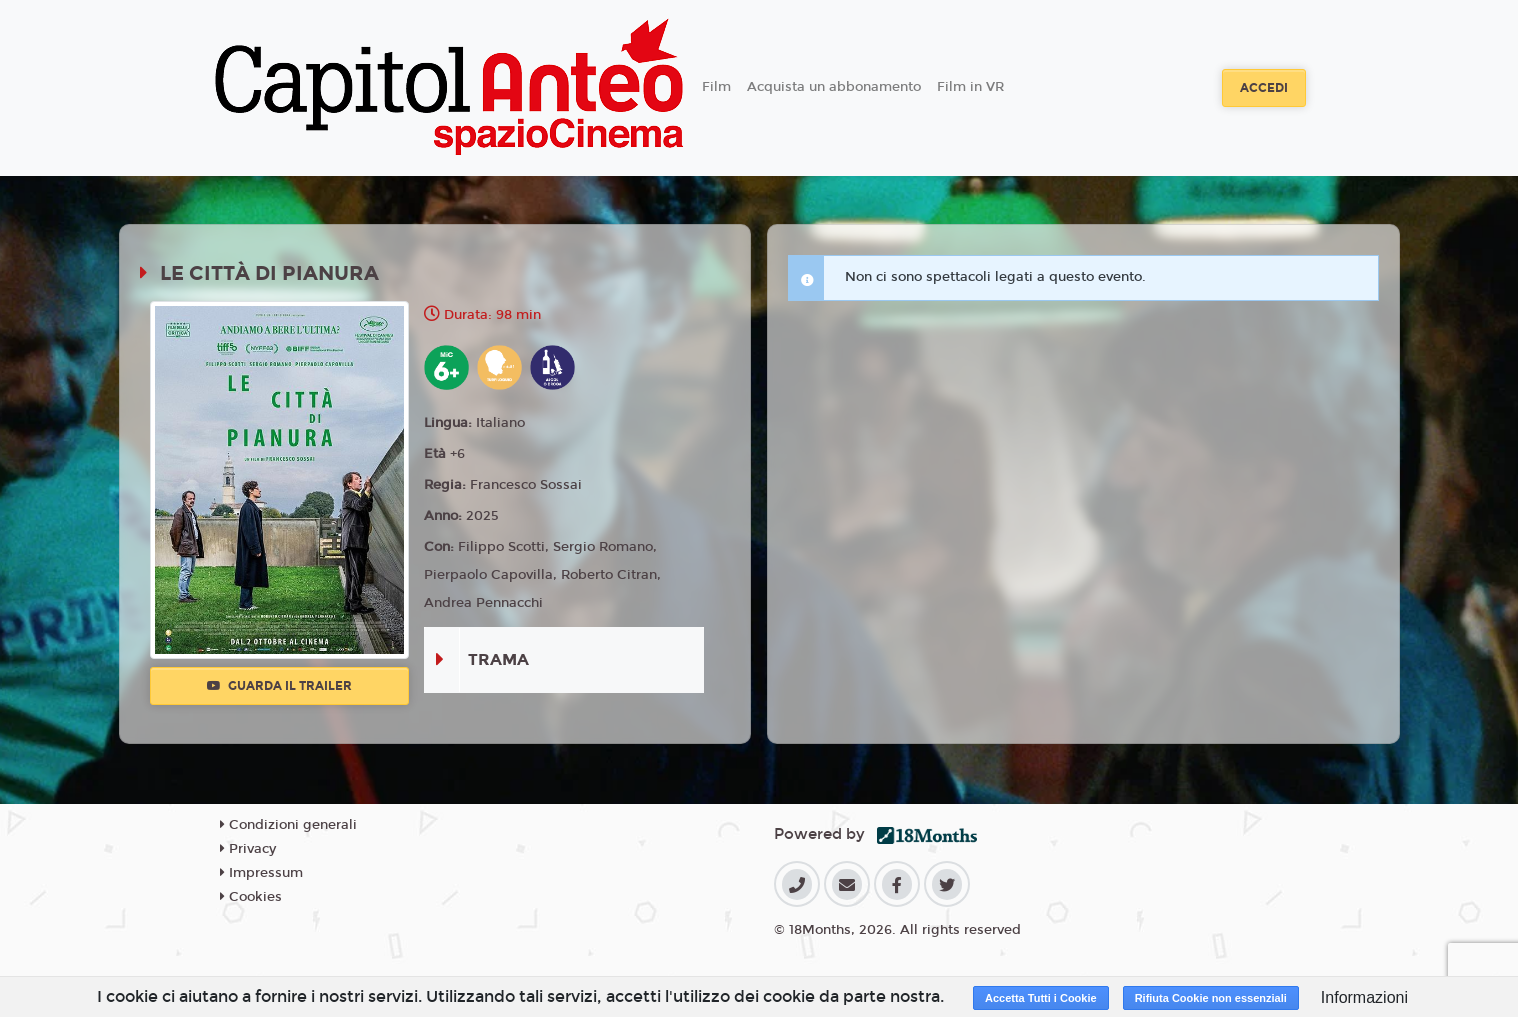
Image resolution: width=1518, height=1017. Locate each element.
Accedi (1264, 88)
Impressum (261, 873)
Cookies (251, 897)
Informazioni (1364, 997)
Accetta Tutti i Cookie (1041, 998)
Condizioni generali (288, 825)
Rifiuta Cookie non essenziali (1211, 998)
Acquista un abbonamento (834, 87)
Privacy (248, 849)
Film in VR (970, 87)
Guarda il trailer (279, 686)
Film (716, 87)
